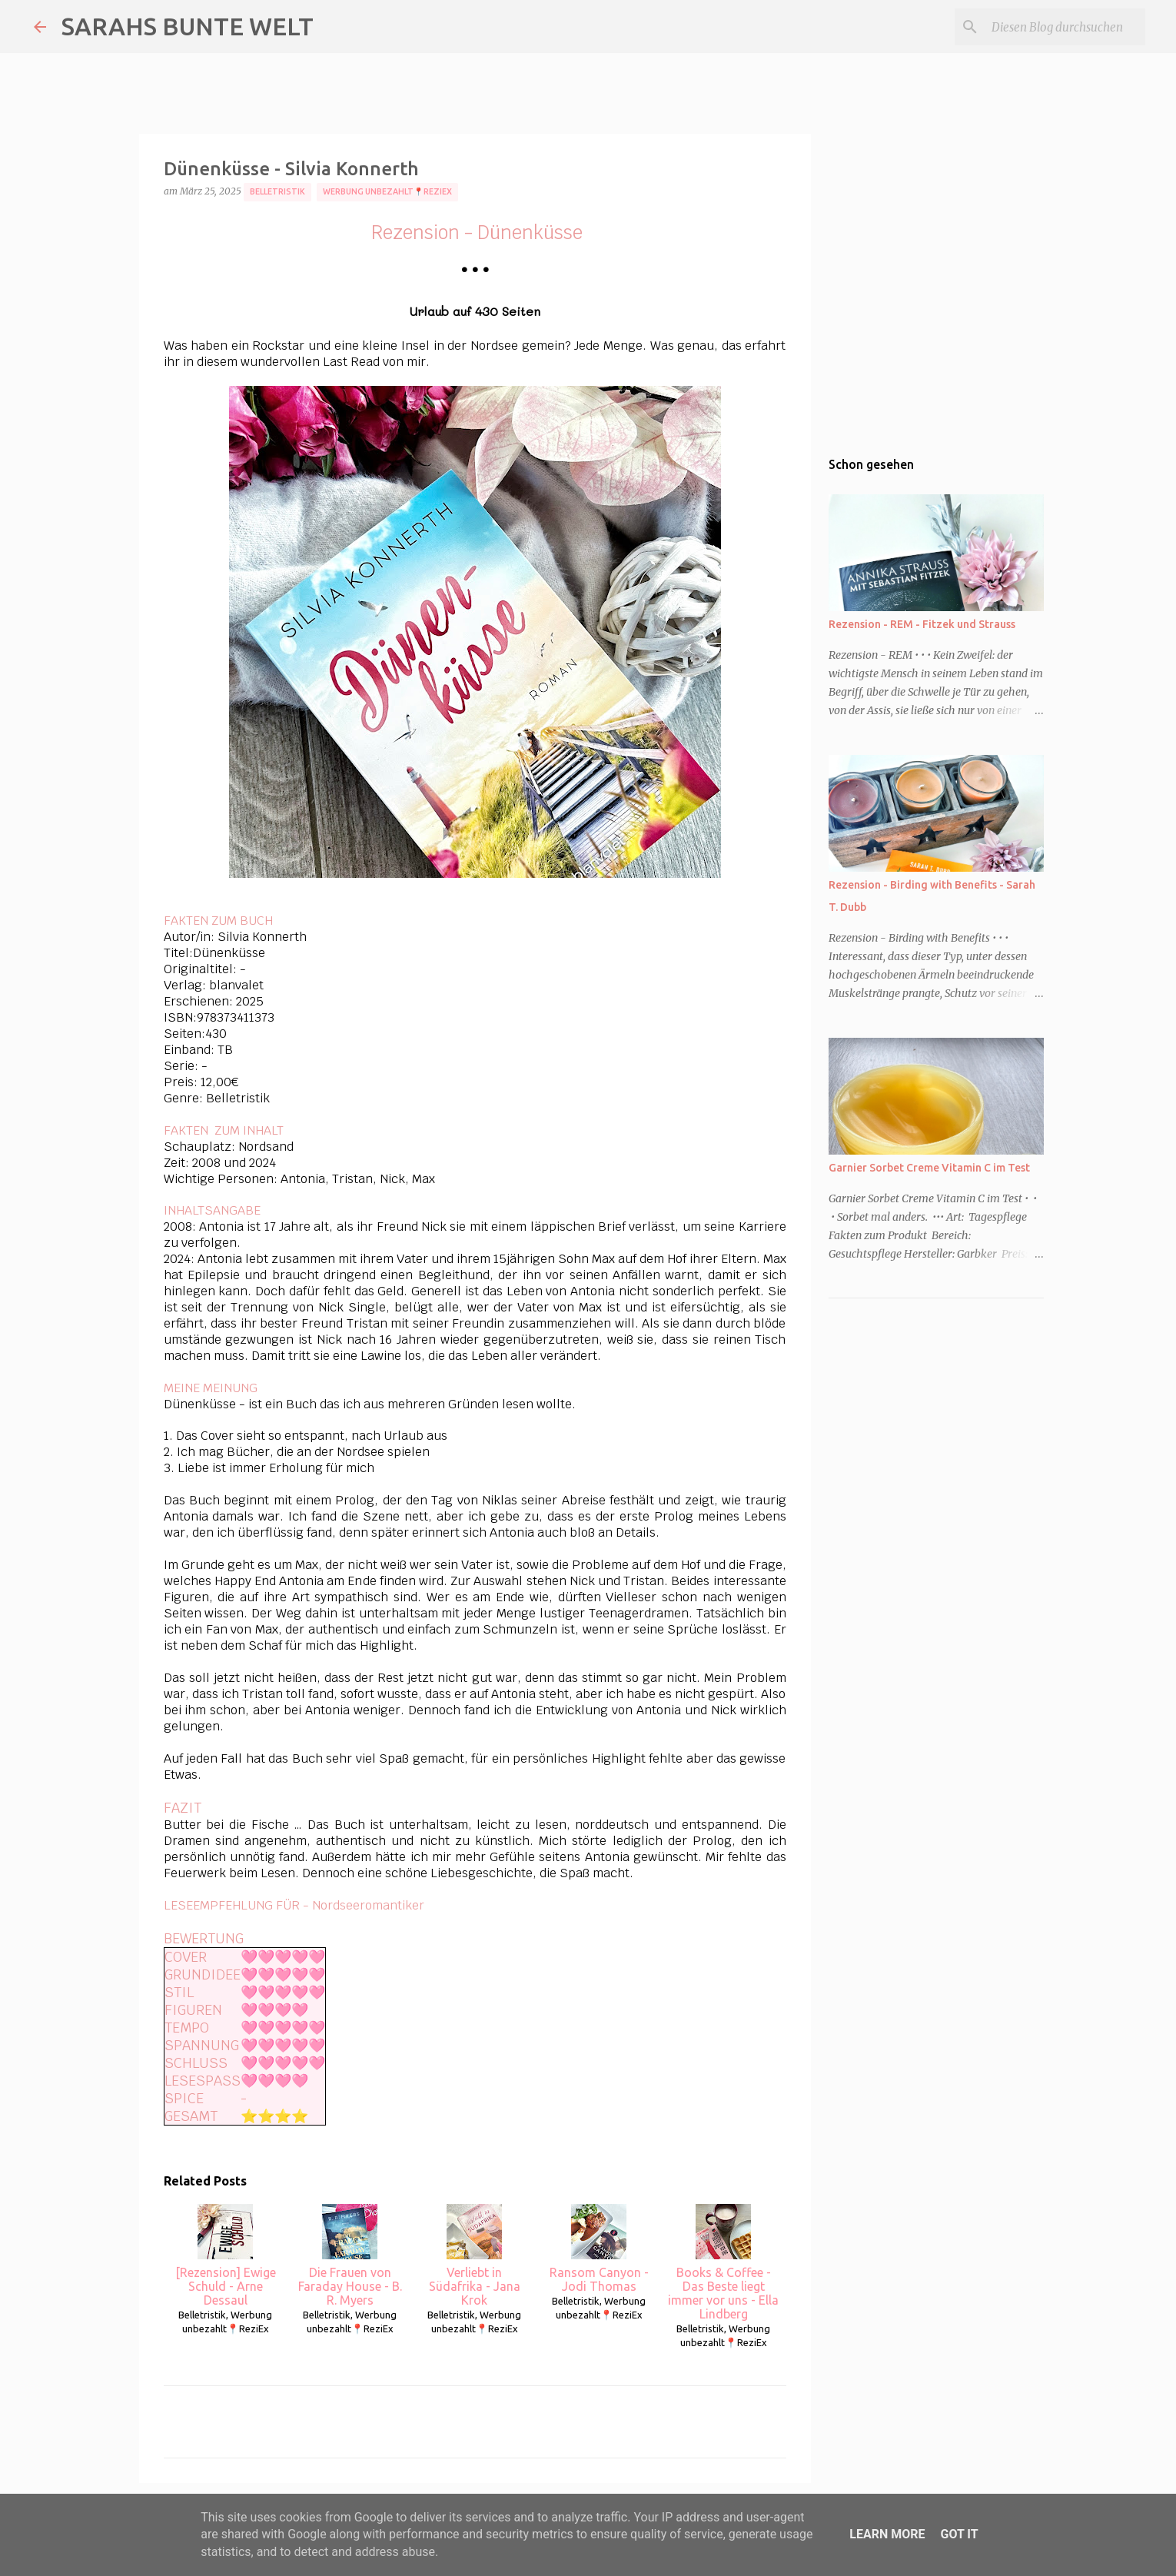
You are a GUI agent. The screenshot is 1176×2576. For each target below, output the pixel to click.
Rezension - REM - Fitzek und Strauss (922, 624)
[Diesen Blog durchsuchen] (1064, 26)
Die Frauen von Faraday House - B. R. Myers (350, 2255)
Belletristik (277, 191)
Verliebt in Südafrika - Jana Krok (474, 2255)
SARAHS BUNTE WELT (187, 26)
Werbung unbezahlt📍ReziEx (387, 191)
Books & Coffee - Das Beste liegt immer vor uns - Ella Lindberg (723, 2262)
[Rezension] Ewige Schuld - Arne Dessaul (225, 2255)
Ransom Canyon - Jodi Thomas (599, 2248)
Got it (959, 2534)
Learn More (887, 2534)
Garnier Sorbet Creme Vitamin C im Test (929, 1168)
